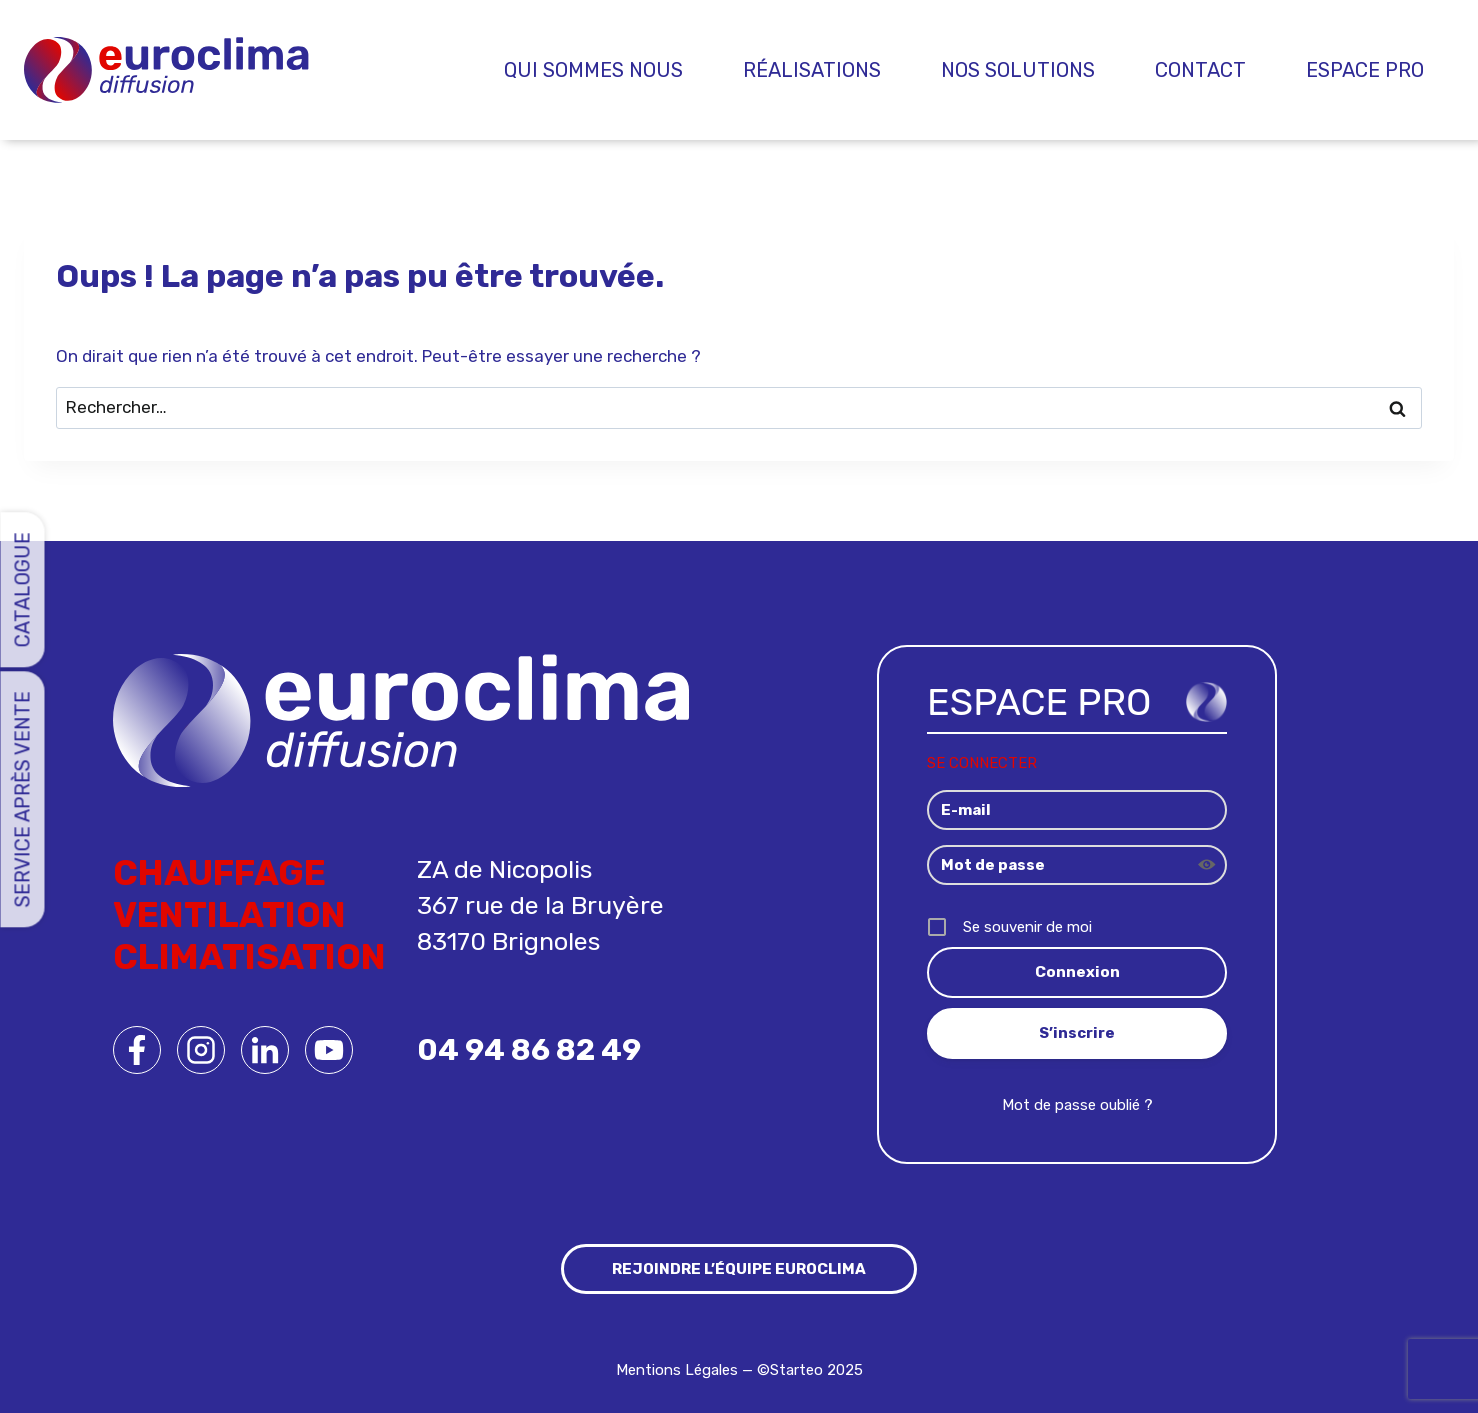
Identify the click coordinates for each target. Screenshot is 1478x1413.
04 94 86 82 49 (529, 1050)
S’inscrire (1077, 1033)
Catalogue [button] (23, 589)
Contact (1200, 70)
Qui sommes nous (593, 70)
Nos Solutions (1018, 70)
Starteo (796, 1370)
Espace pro (1365, 70)
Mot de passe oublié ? (1077, 1105)
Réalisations (812, 70)
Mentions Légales (677, 1370)
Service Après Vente (23, 799)
